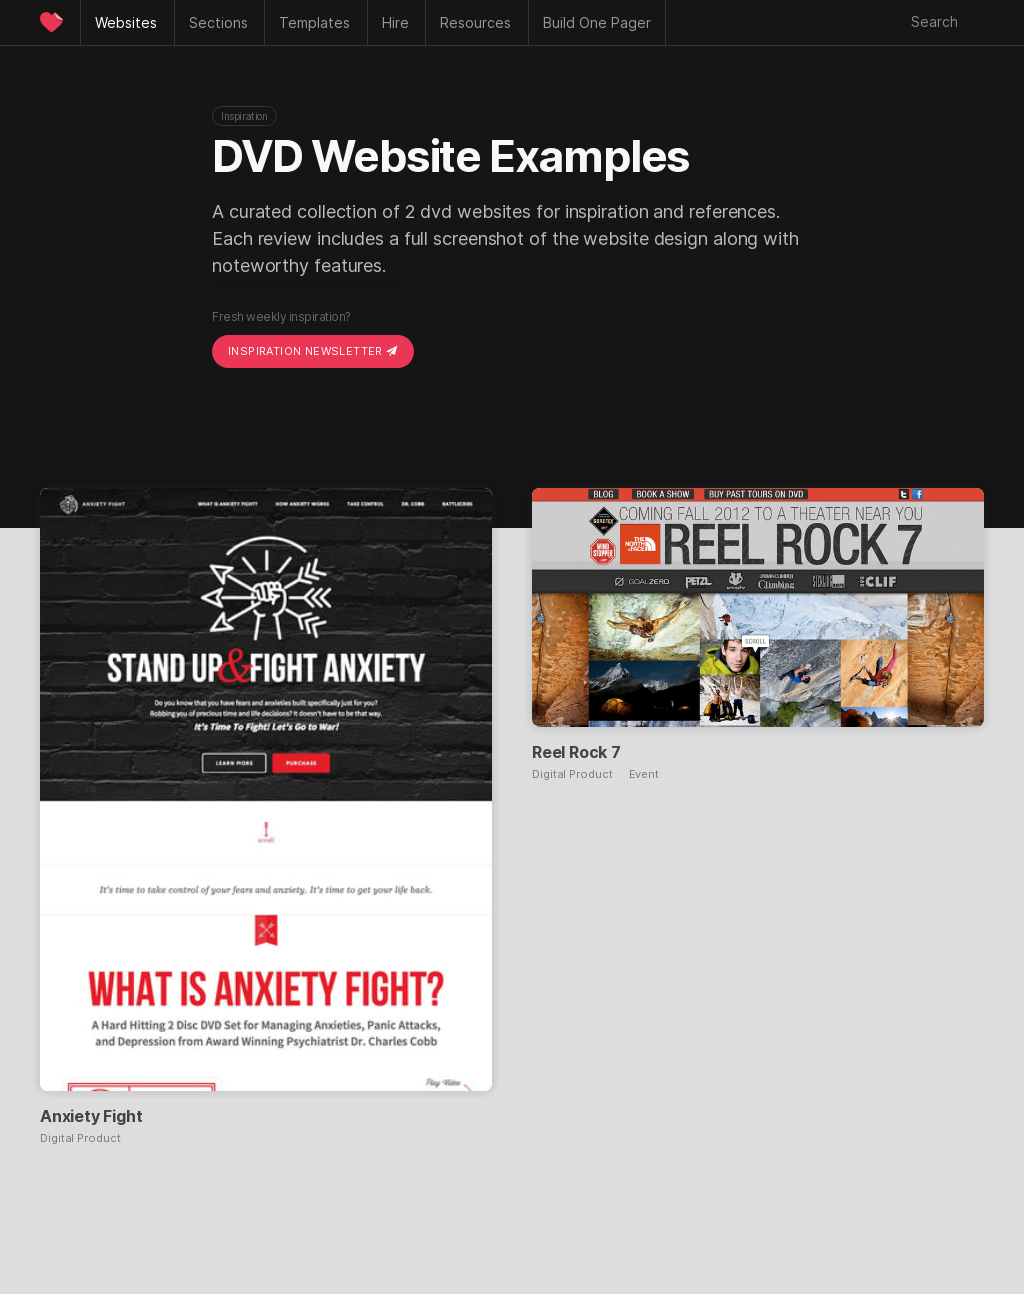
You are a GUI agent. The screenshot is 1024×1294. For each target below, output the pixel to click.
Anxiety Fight (91, 1116)
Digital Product (80, 1138)
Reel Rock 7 (576, 752)
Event (644, 774)
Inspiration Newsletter (313, 351)
